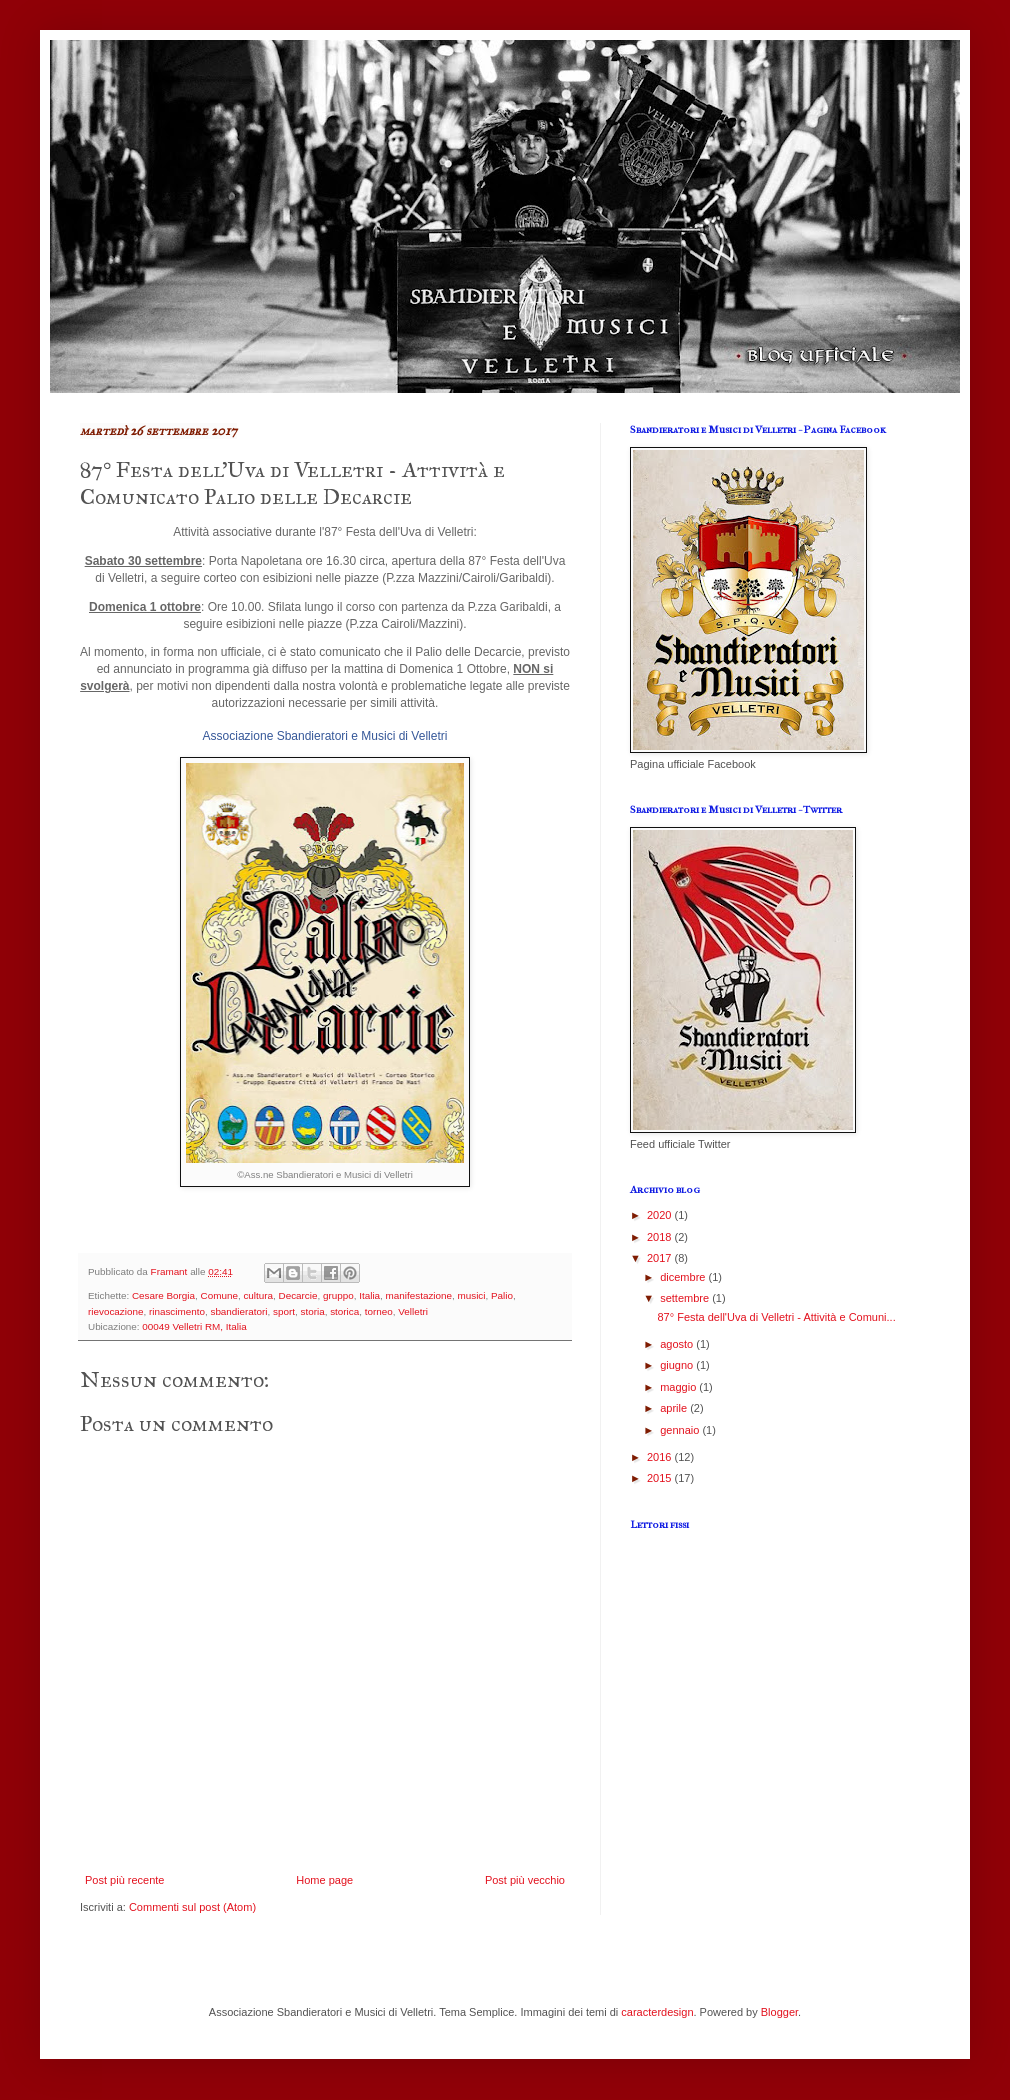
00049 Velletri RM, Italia (194, 1326)
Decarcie (298, 1295)
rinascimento (177, 1311)
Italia (369, 1295)
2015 (661, 1478)
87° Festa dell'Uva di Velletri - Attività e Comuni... (776, 1317)
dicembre (684, 1277)
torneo (379, 1311)
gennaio (681, 1430)
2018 (661, 1237)
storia (313, 1311)
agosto (678, 1344)
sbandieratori (238, 1311)
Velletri (413, 1311)
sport (284, 1311)
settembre (686, 1298)
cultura (258, 1295)
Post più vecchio (525, 1880)
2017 (661, 1258)
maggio (679, 1387)
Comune (219, 1295)
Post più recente (125, 1880)
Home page (324, 1880)
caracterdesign (657, 2012)
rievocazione (115, 1311)
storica (344, 1311)
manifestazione (419, 1295)
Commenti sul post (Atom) (192, 1907)
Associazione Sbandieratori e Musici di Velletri (325, 736)
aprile (675, 1408)
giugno (678, 1365)
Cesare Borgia (163, 1295)
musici (472, 1295)
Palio (502, 1295)
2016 (661, 1457)
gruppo (338, 1295)
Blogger (779, 2012)
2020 (661, 1215)
